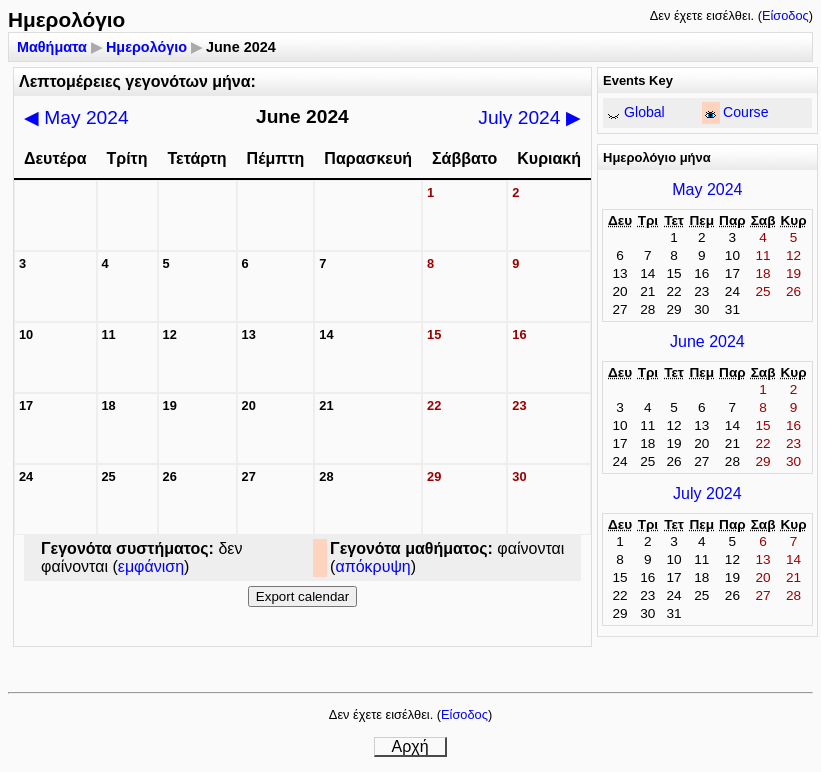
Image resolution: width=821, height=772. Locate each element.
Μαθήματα (52, 47)
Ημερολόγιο (146, 47)
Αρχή (409, 746)
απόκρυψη (372, 566)
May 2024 (76, 117)
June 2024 (707, 341)
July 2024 (529, 117)
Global (644, 112)
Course (745, 112)
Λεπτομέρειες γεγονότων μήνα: (137, 81)
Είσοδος (785, 15)
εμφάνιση (151, 566)
